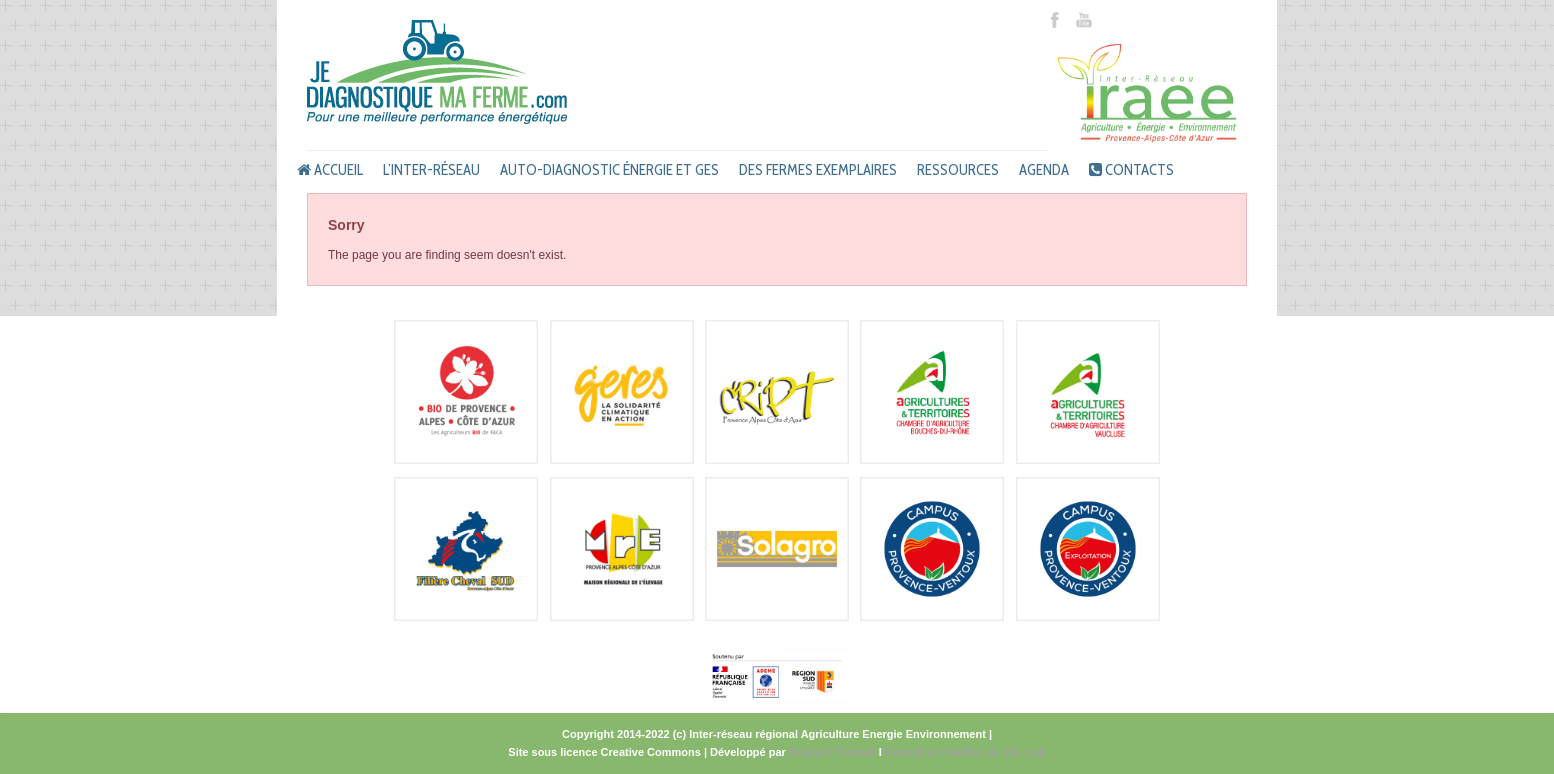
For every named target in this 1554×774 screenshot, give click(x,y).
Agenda (1044, 170)
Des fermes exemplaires (818, 170)
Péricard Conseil (832, 752)
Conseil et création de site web (965, 752)
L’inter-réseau (431, 170)
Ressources (958, 170)
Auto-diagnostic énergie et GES (609, 170)
